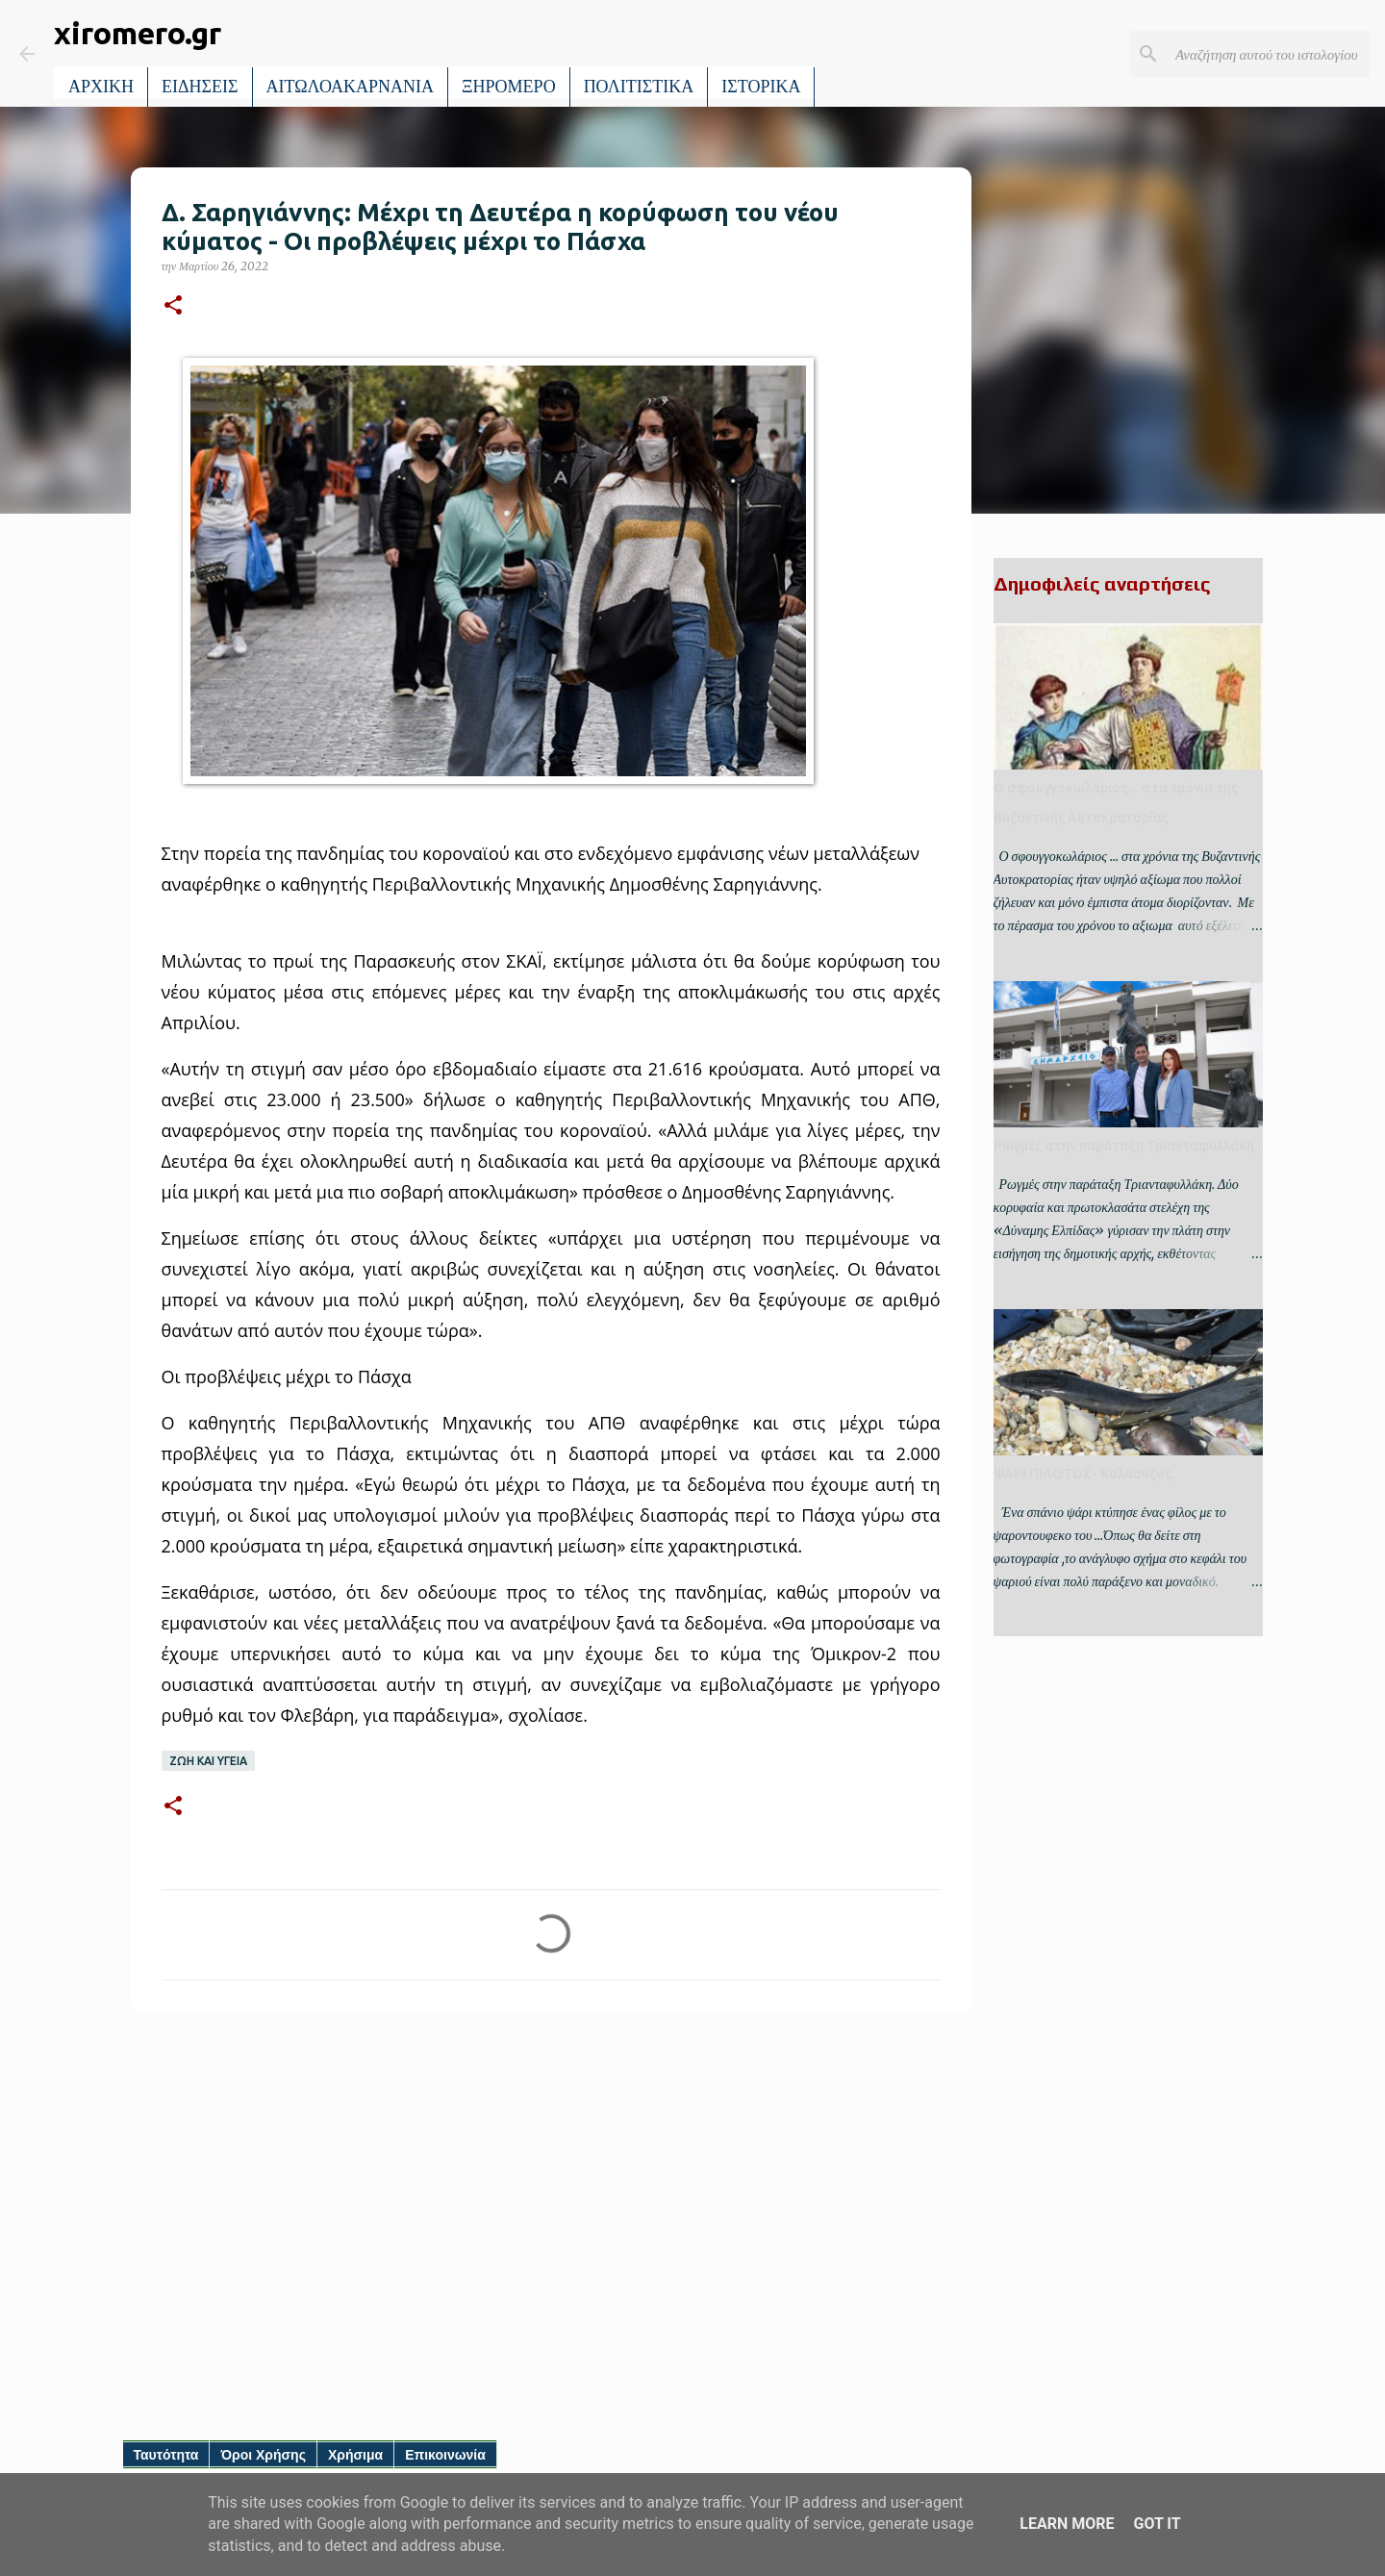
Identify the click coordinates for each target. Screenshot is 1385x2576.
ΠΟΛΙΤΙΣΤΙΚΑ (639, 86)
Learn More (1067, 2523)
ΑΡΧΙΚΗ (101, 86)
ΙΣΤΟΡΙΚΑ (760, 86)
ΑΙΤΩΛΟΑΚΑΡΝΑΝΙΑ (350, 86)
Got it (1156, 2523)
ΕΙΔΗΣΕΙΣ (200, 86)
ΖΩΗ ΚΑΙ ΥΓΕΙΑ (208, 1761)
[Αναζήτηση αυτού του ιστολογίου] (1269, 54)
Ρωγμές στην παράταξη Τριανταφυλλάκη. (1125, 1145)
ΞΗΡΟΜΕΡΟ (509, 86)
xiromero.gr (137, 32)
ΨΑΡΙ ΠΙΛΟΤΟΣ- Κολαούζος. (1084, 1473)
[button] (173, 306)
